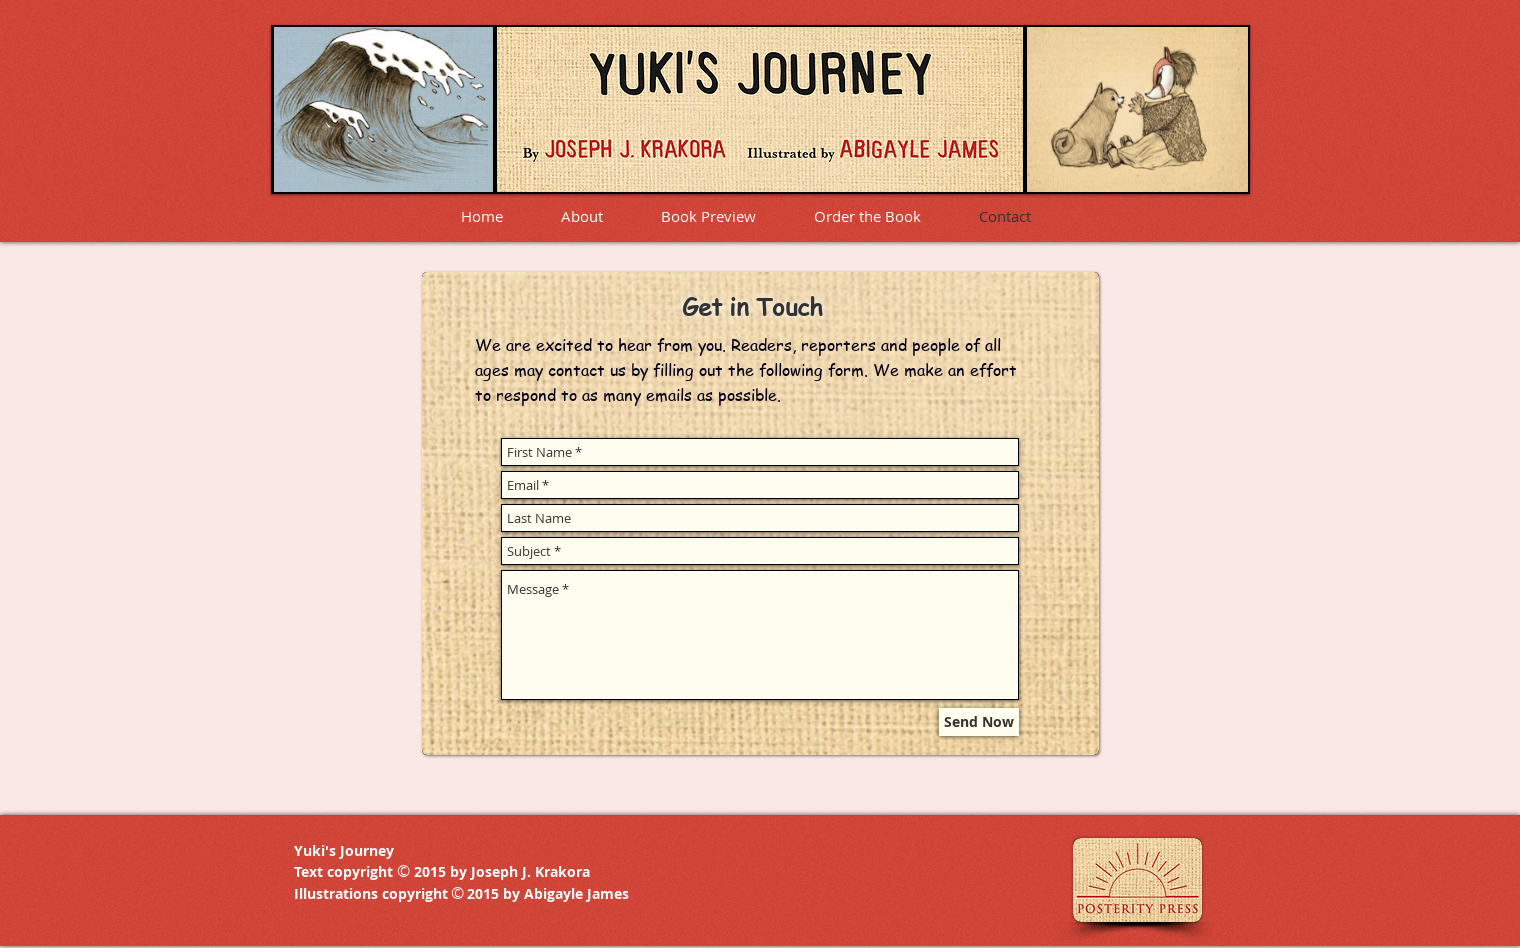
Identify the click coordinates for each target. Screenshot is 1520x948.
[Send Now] (979, 722)
